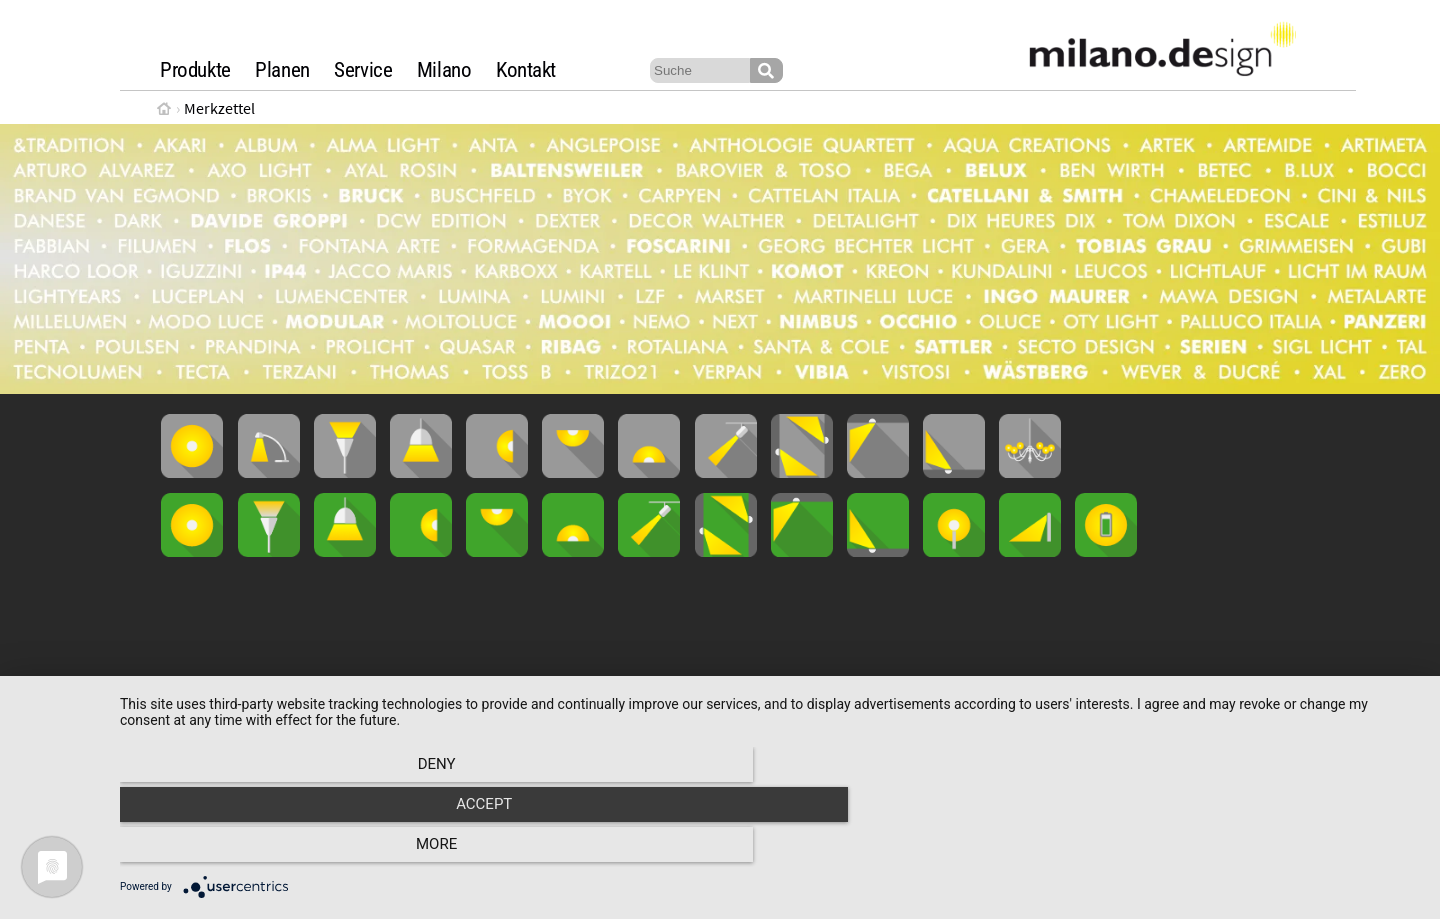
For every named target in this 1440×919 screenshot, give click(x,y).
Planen (282, 70)
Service (363, 70)
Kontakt (526, 70)
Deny (315, 850)
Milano (444, 70)
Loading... (720, 670)
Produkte (195, 70)
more (1224, 850)
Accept (770, 850)
